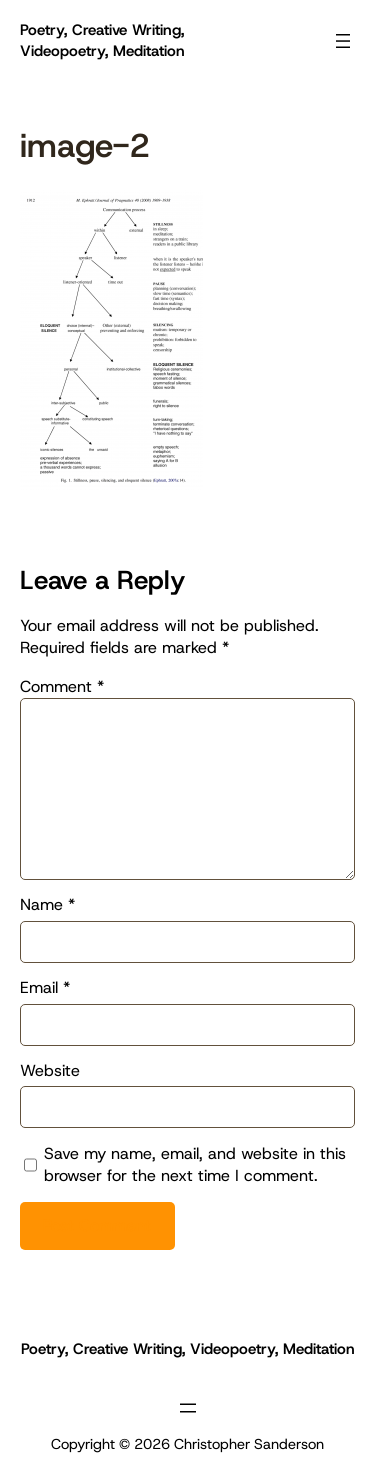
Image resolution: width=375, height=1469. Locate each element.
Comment (62, 686)
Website (50, 1070)
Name (47, 904)
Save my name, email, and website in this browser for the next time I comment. (195, 1164)
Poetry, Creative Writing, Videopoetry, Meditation (102, 40)
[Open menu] (343, 41)
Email (45, 987)
